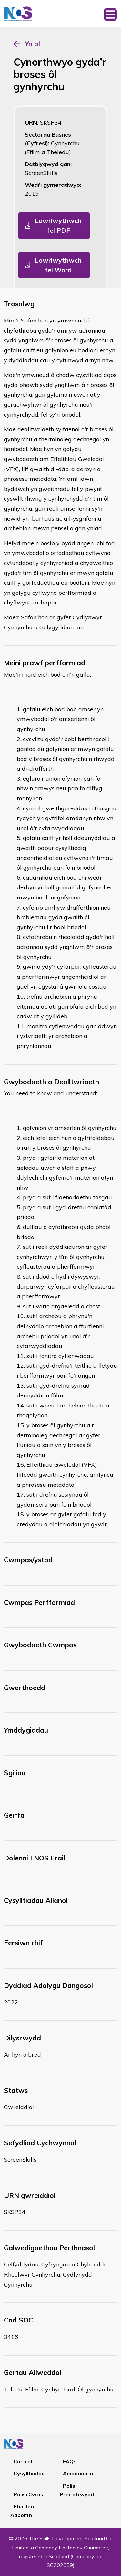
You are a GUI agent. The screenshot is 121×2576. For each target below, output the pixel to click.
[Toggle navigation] (110, 13)
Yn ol (32, 44)
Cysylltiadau (29, 2473)
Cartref (23, 2461)
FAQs (69, 2461)
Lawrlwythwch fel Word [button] (58, 265)
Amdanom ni (79, 2473)
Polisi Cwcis (28, 2494)
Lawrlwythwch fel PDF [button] (58, 225)
